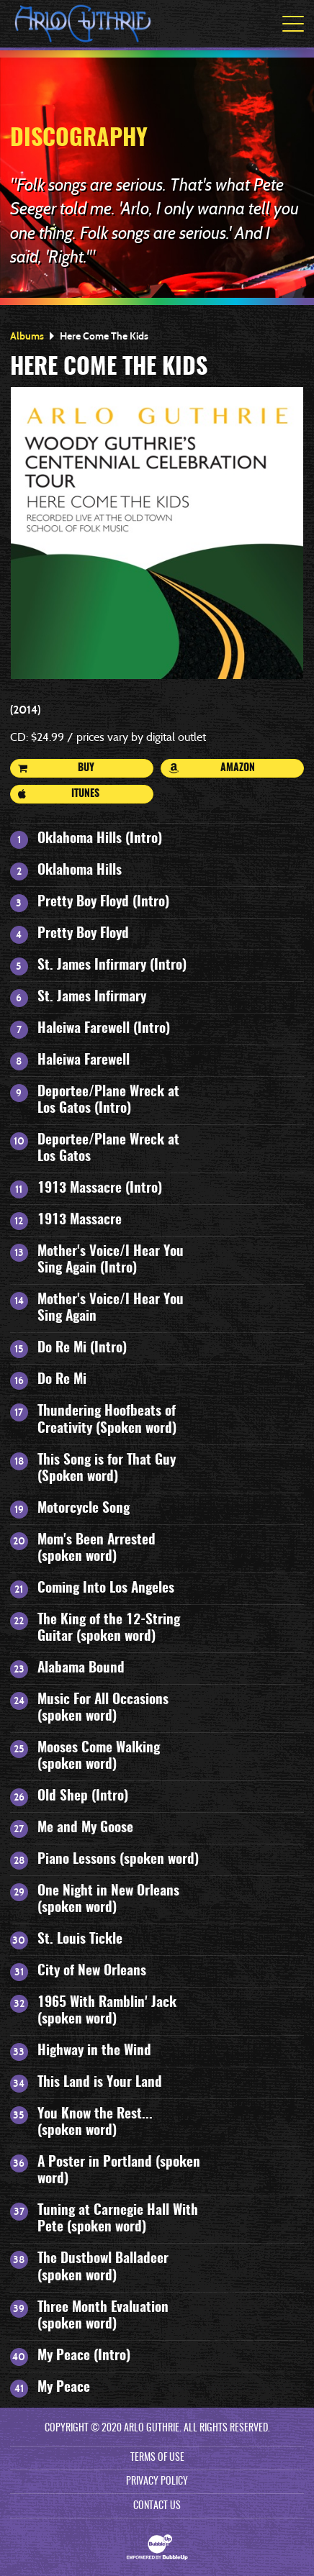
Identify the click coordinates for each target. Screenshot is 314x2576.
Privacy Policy (157, 2482)
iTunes (59, 794)
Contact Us (157, 2506)
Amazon (212, 768)
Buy (56, 768)
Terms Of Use (157, 2458)
